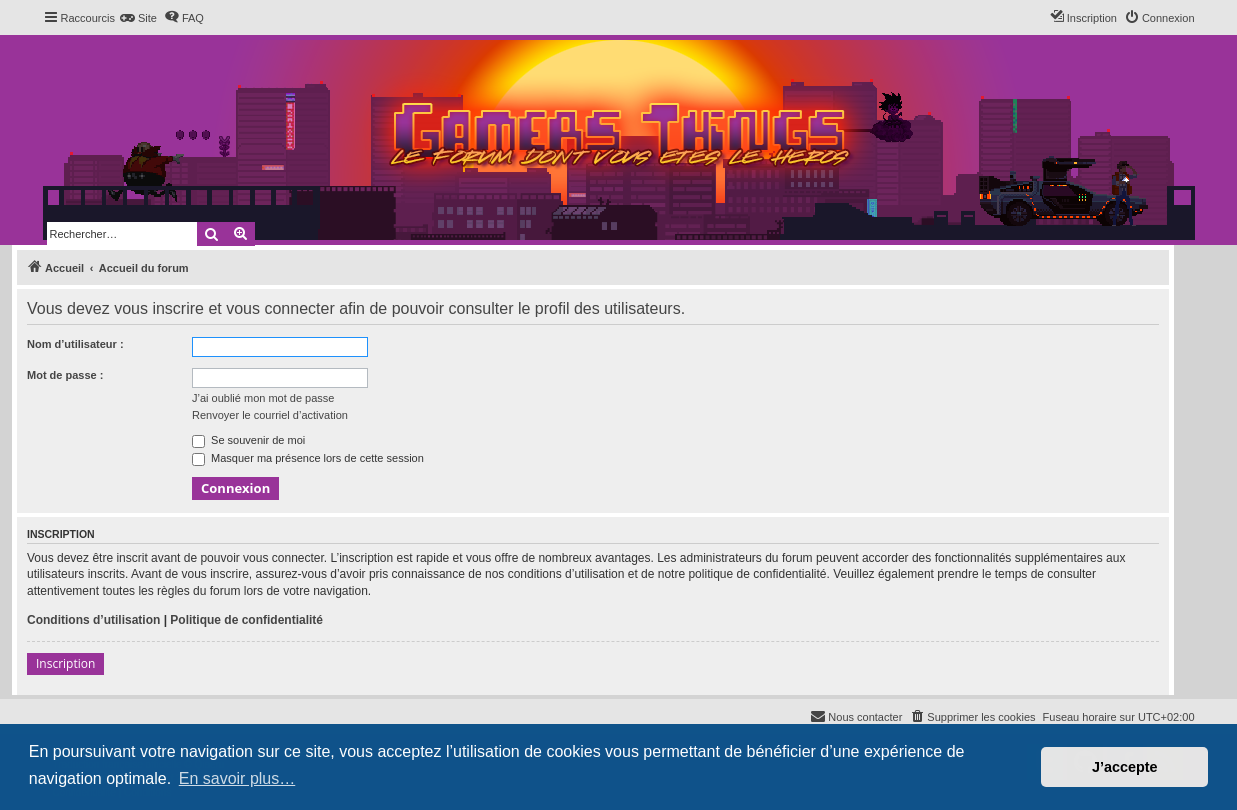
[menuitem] (138, 18)
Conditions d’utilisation (93, 620)
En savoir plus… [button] (237, 778)
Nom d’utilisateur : (75, 344)
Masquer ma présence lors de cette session (308, 458)
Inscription (65, 663)
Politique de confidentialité (246, 620)
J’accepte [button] (1125, 767)
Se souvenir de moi (248, 440)
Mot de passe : (65, 375)
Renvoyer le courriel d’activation (270, 415)
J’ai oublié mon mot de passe (263, 398)
